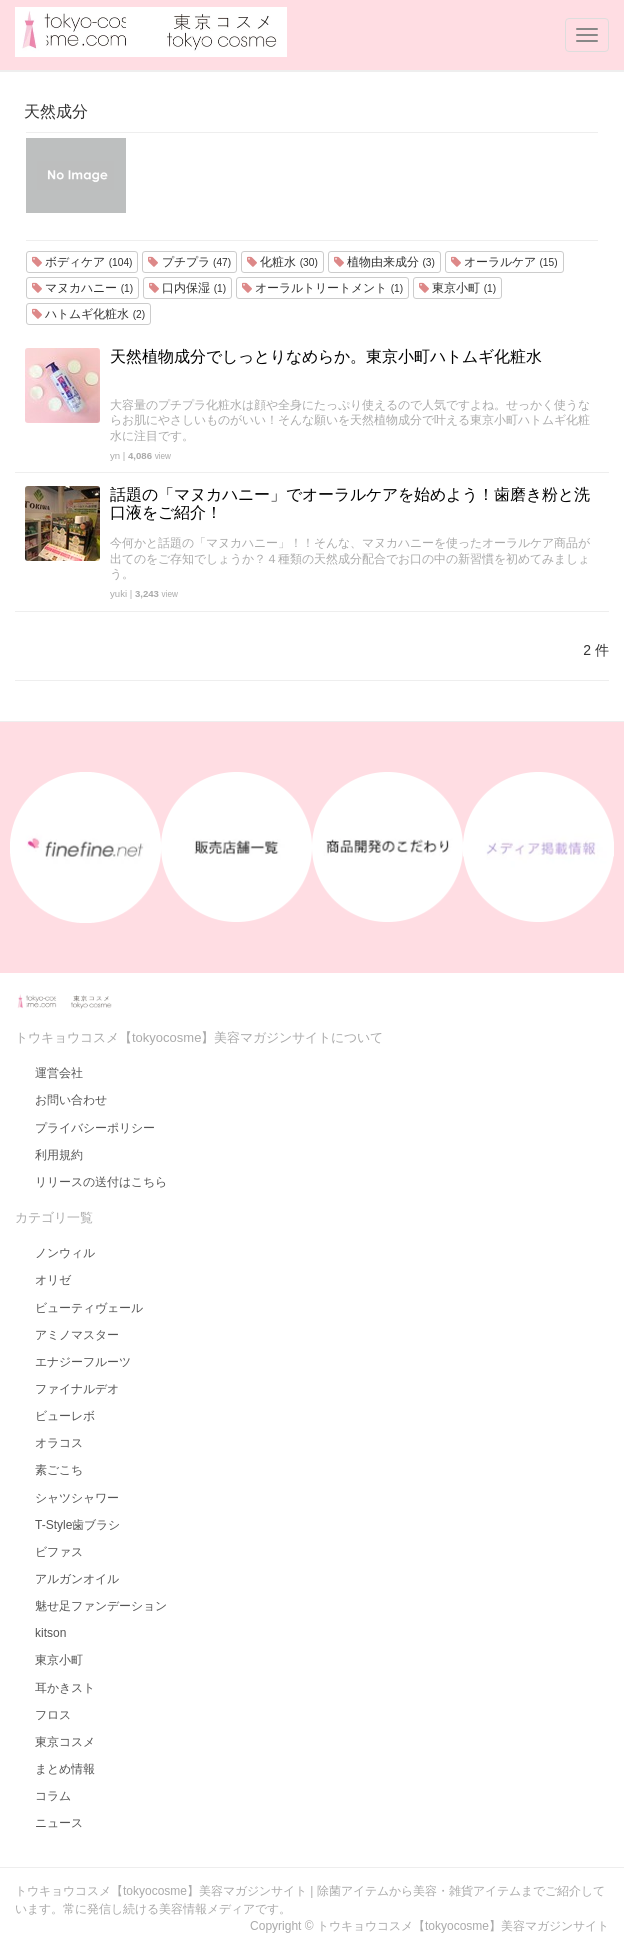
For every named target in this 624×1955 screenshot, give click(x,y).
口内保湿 (187, 288)
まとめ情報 (65, 1769)
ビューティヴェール (89, 1308)
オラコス (59, 1443)
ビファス (59, 1552)
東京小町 (457, 288)
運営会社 (59, 1073)
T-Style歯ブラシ (77, 1525)
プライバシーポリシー (95, 1128)
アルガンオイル (77, 1579)
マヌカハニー (82, 288)
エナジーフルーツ (83, 1362)
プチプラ (189, 262)
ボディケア (82, 262)
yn (115, 455)
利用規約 (59, 1155)
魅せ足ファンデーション (101, 1606)
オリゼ (53, 1280)
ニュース (59, 1823)
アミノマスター (77, 1335)
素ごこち (59, 1470)
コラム (53, 1796)
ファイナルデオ (77, 1389)
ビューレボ (65, 1416)
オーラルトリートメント (322, 288)
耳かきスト (65, 1688)
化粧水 (282, 262)
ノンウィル (65, 1253)
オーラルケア (504, 262)
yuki (118, 593)
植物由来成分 (384, 262)
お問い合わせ (71, 1100)
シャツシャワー (77, 1498)
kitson (50, 1633)
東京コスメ (65, 1742)
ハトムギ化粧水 (88, 314)
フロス (53, 1715)
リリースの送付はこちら (101, 1182)
